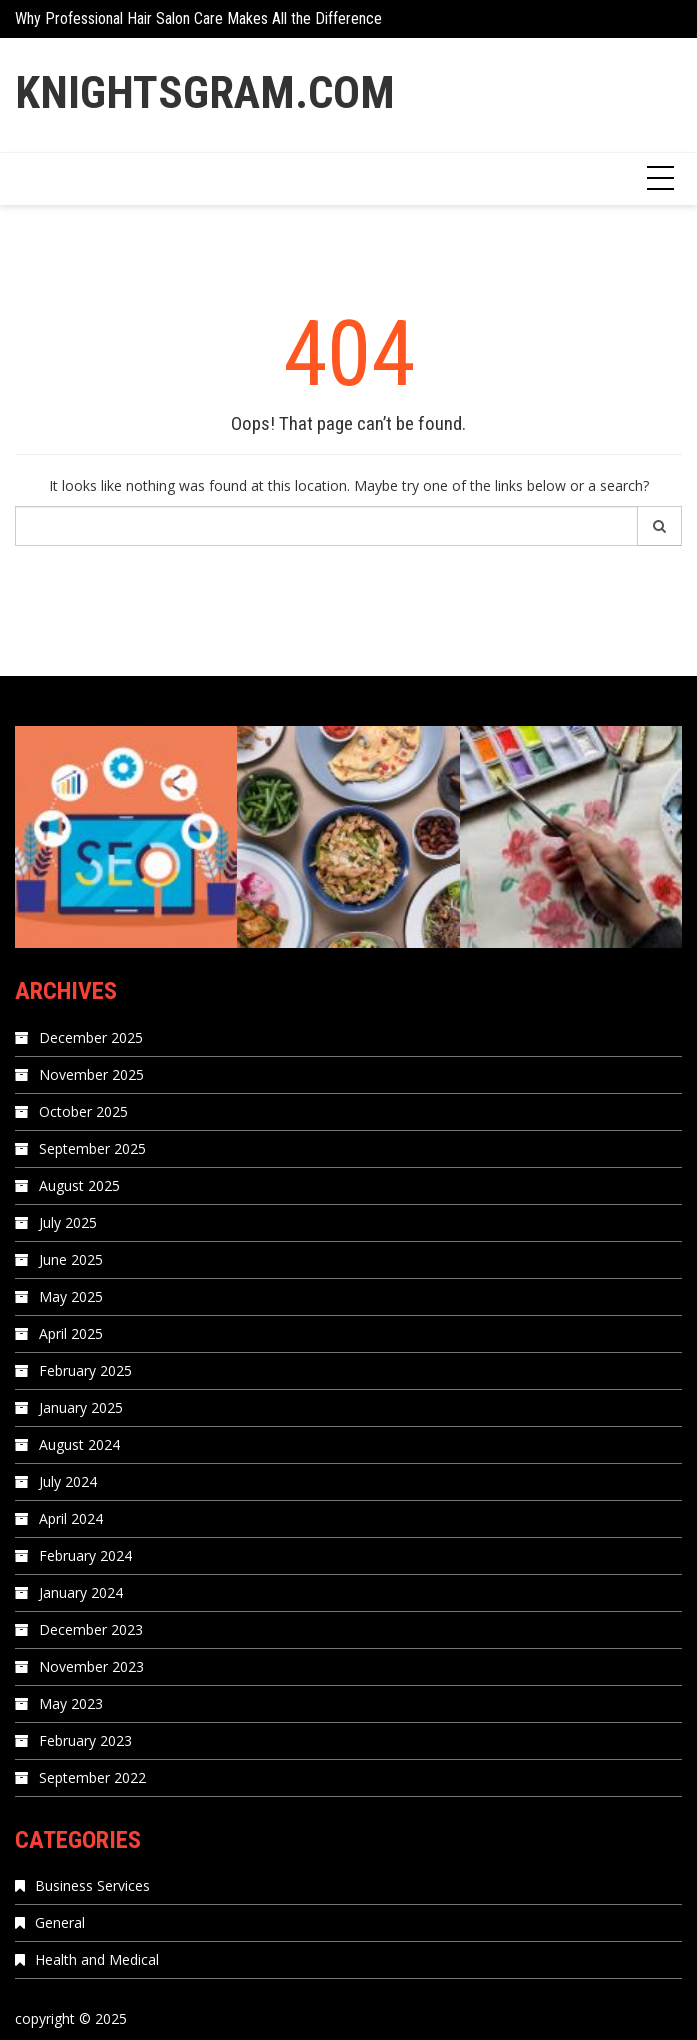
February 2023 (85, 1740)
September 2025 (92, 1148)
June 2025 (71, 1259)
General (60, 1922)
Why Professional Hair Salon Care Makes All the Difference (198, 18)
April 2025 (71, 1333)
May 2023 (71, 1703)
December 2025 (91, 1037)
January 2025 (81, 1407)
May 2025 (71, 1296)
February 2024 (85, 1555)
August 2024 (79, 1444)
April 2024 (71, 1518)
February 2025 (85, 1370)
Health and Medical (97, 1959)
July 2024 (68, 1481)
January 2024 (81, 1592)
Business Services (92, 1885)
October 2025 (83, 1111)
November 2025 (91, 1074)
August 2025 (79, 1185)
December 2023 (91, 1629)
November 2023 (91, 1666)
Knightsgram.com (205, 92)
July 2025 (68, 1222)
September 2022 (92, 1777)
